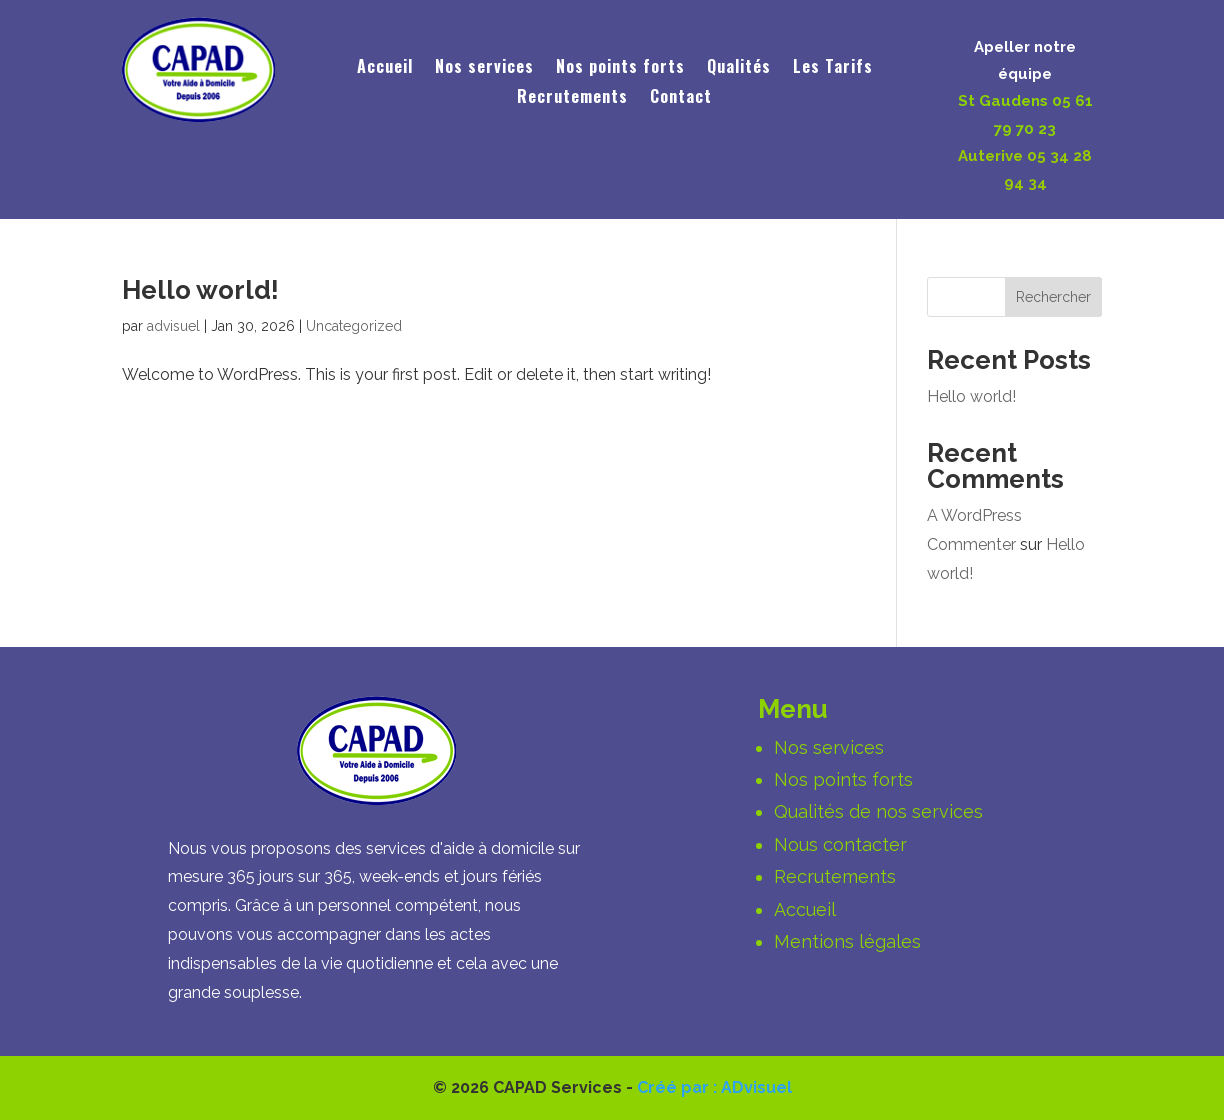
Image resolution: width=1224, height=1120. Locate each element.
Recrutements (572, 98)
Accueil (385, 68)
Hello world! (200, 290)
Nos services (484, 68)
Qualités (739, 68)
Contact (681, 98)
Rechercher (1053, 297)
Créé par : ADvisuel (714, 1087)
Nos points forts (620, 68)
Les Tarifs (833, 68)
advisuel (173, 326)
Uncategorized (354, 326)
